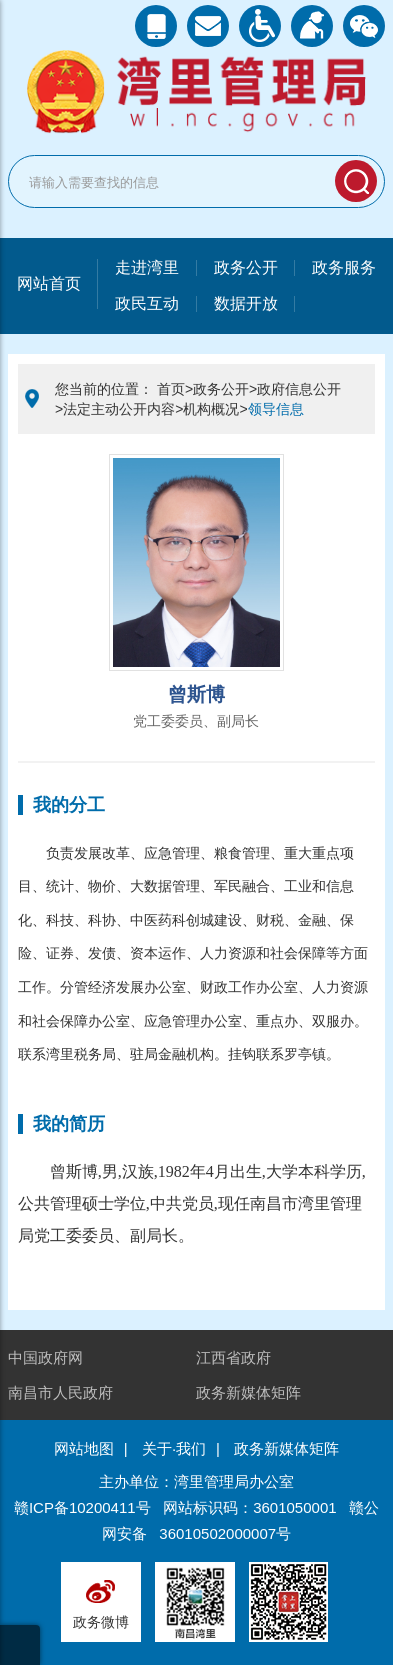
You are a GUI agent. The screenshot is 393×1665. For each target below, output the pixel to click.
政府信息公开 (299, 389)
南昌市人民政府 (60, 1392)
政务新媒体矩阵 (248, 1392)
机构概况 (211, 409)
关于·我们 (174, 1448)
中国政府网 (45, 1357)
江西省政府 (233, 1357)
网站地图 (84, 1448)
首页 (171, 389)
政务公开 (221, 389)
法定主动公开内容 (119, 409)
